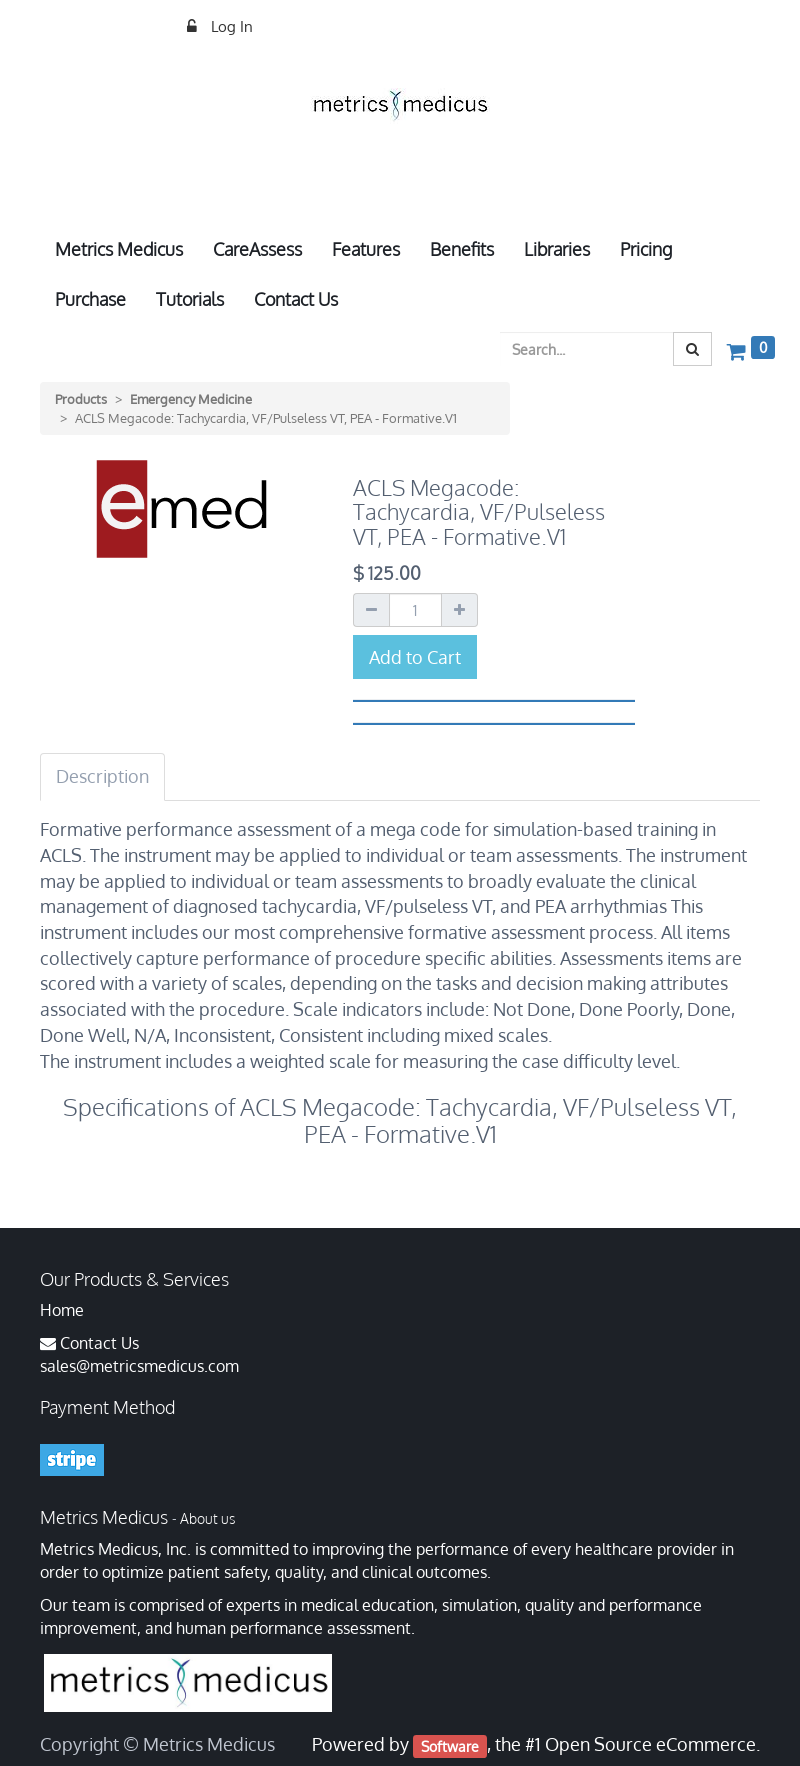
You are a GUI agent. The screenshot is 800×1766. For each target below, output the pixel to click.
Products (81, 399)
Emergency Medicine (191, 399)
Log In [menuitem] (230, 26)
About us (207, 1518)
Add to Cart (415, 657)
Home (62, 1310)
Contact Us (99, 1343)
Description (102, 776)
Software (450, 1745)
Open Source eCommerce (650, 1744)
